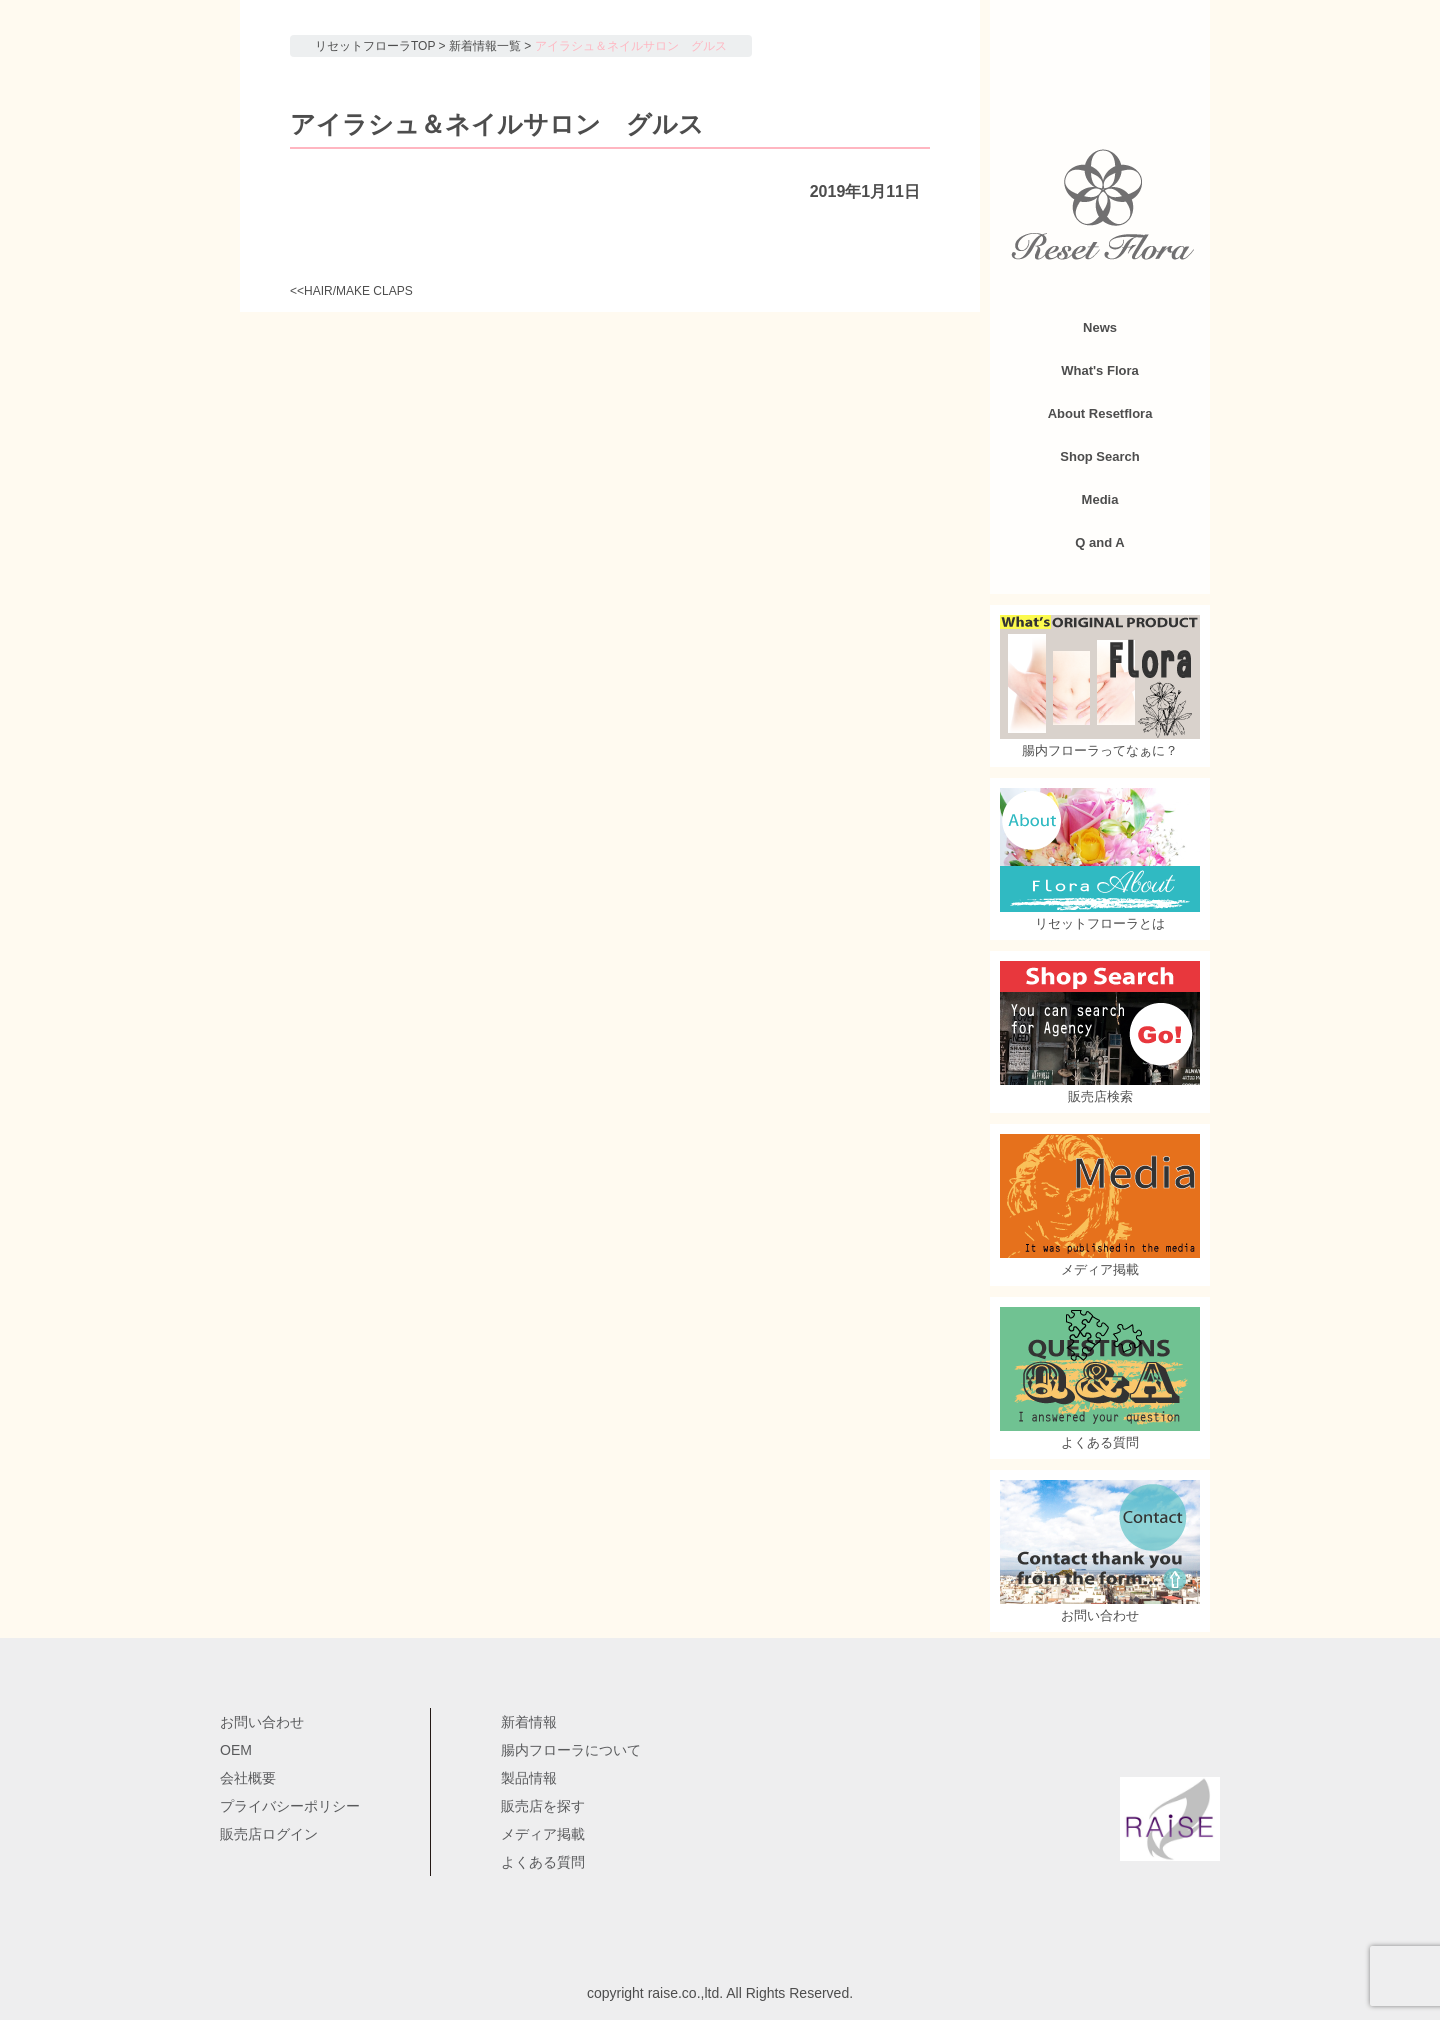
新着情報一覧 (485, 46)
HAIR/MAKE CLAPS (358, 291)
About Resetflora (1100, 413)
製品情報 (529, 1778)
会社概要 (248, 1778)
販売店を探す (543, 1806)
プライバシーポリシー (290, 1806)
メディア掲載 (543, 1834)
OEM (236, 1750)
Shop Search (1099, 456)
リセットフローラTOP (375, 46)
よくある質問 (543, 1862)
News (1100, 327)
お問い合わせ (262, 1722)
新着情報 (529, 1722)
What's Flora (1100, 370)
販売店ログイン (269, 1834)
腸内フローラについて (571, 1750)
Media (1100, 499)
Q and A (1099, 542)
